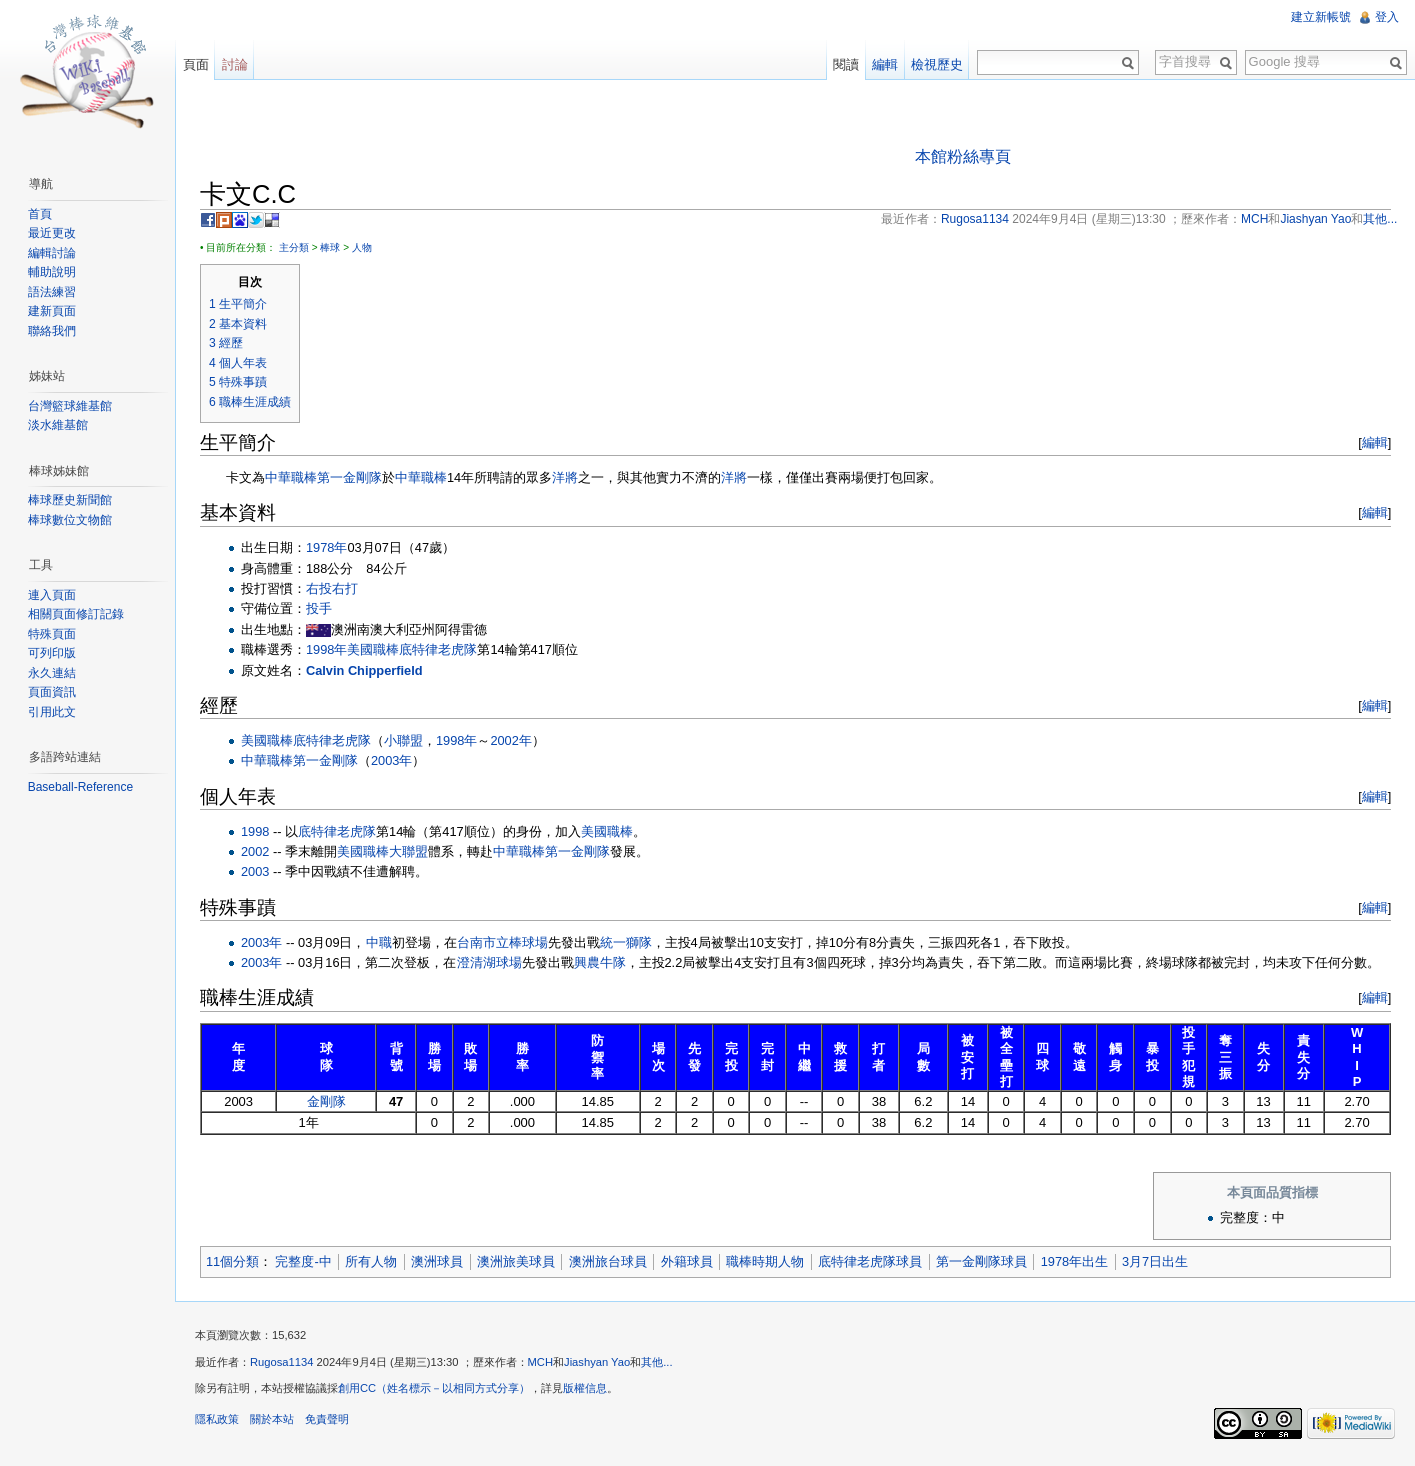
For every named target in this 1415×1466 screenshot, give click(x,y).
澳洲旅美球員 (517, 1261)
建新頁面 (52, 311)
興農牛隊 (601, 962)
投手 (320, 609)
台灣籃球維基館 (70, 406)
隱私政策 (218, 1420)
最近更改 (52, 233)
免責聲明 (328, 1420)
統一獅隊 (627, 942)
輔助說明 (52, 272)
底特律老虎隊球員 (871, 1261)
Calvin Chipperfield (365, 670)
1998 (256, 831)
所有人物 (372, 1261)
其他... (657, 1362)
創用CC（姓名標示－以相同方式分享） (435, 1389)
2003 (256, 872)
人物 (363, 247)
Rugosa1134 (282, 1362)
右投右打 (333, 588)
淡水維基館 (58, 425)
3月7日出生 (1156, 1261)
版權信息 (586, 1389)
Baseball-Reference (80, 787)
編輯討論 (52, 253)
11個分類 (233, 1261)
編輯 (1374, 442)
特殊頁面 (52, 634)
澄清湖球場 (490, 962)
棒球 (331, 247)
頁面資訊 (52, 692)
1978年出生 (1075, 1261)
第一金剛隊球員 (982, 1261)
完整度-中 (304, 1261)
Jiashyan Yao (598, 1362)
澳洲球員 (438, 1261)
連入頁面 (52, 595)
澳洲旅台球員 (609, 1261)
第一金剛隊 (350, 477)
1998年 (327, 650)
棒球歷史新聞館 (70, 500)
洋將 (566, 477)
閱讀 (846, 64)
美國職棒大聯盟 (383, 851)
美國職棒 (374, 650)
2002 (256, 851)
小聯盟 (404, 740)
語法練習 (52, 292)
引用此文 (52, 712)
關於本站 (273, 1420)
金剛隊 (327, 1101)
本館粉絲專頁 (963, 156)
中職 (380, 942)
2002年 (511, 740)
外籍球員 (688, 1261)
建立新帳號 (1321, 17)
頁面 (196, 64)
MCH (541, 1362)
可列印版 (52, 653)
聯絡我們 (52, 331)
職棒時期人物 (766, 1261)
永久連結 (52, 673)
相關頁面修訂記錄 (76, 614)
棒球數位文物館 (70, 520)
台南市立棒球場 (503, 942)
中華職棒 (292, 477)
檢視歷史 (937, 64)
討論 (235, 64)
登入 (1387, 17)
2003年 (392, 761)
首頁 (40, 214)
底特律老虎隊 (439, 650)
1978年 (327, 547)
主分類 (295, 247)
